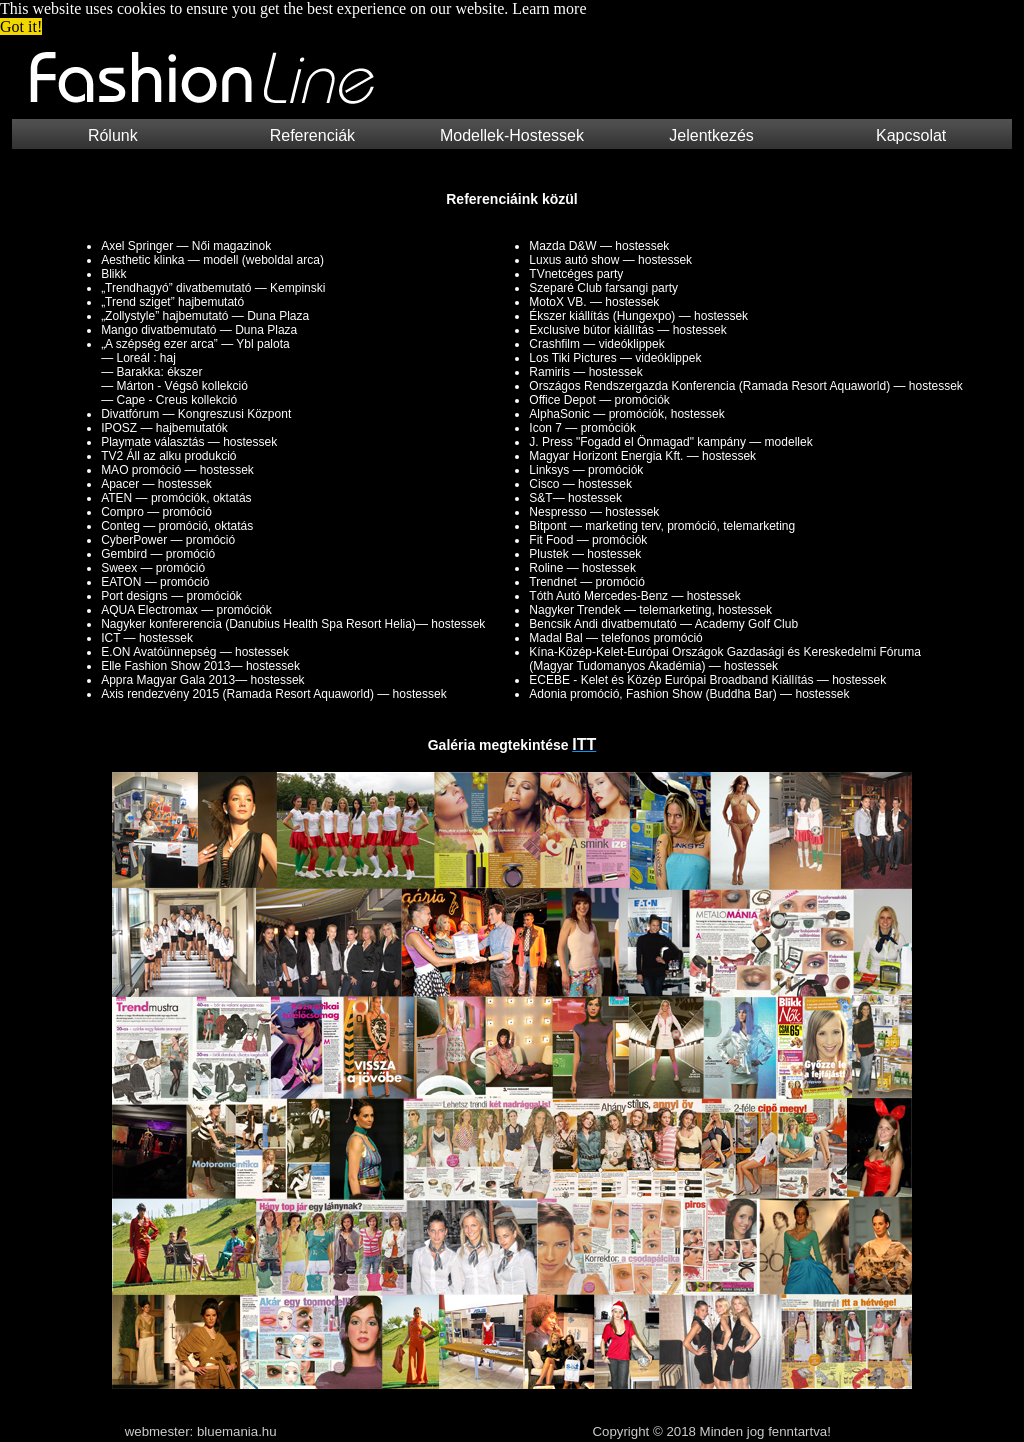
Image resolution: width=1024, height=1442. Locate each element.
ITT (584, 744)
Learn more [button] (549, 8)
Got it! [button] (21, 26)
